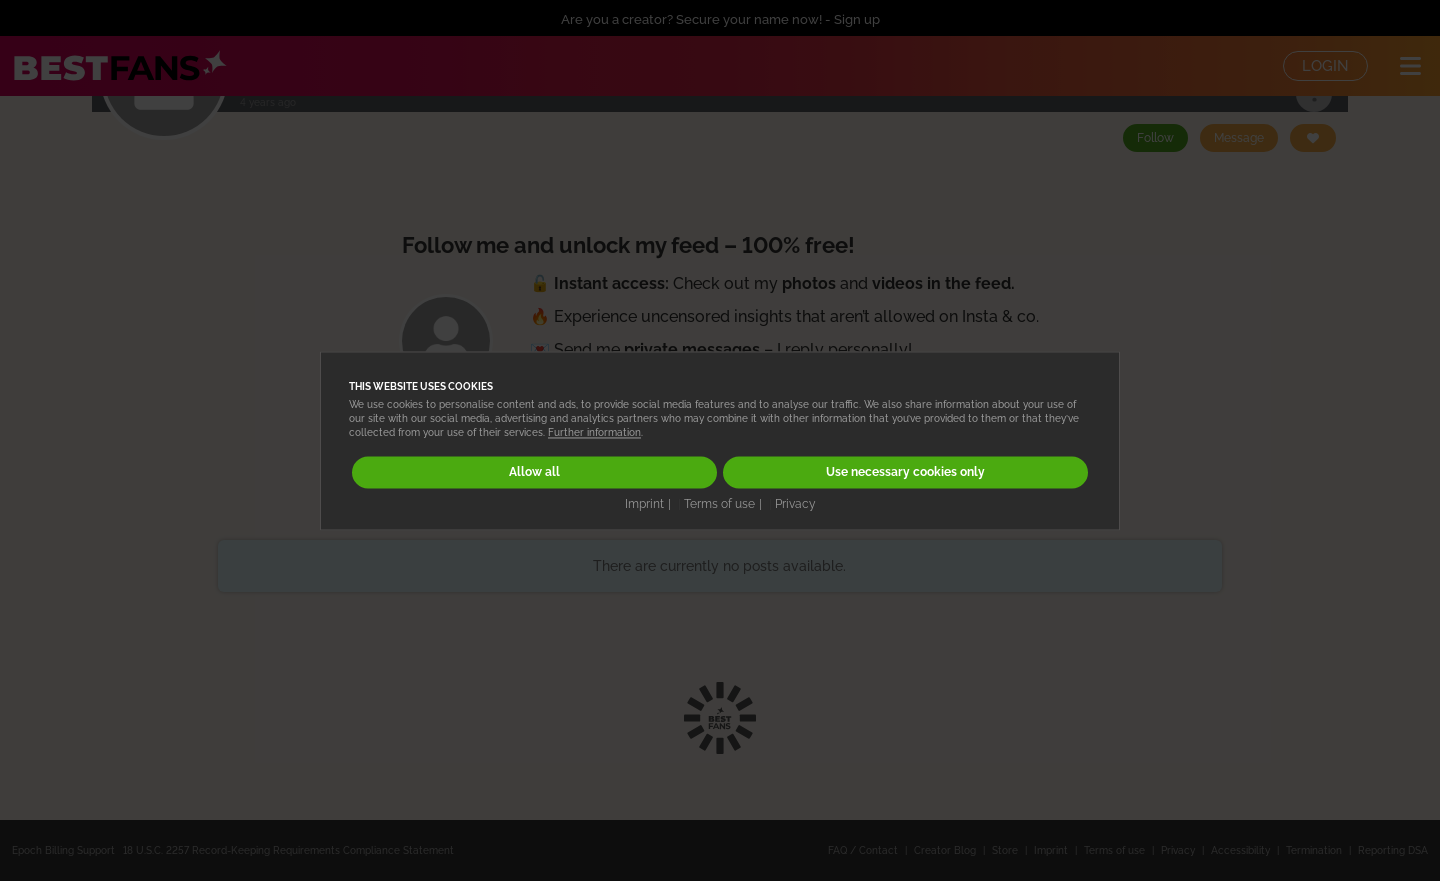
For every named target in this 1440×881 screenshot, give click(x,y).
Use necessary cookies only (905, 473)
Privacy (795, 504)
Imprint (644, 504)
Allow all (534, 473)
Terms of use (719, 504)
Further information (594, 433)
